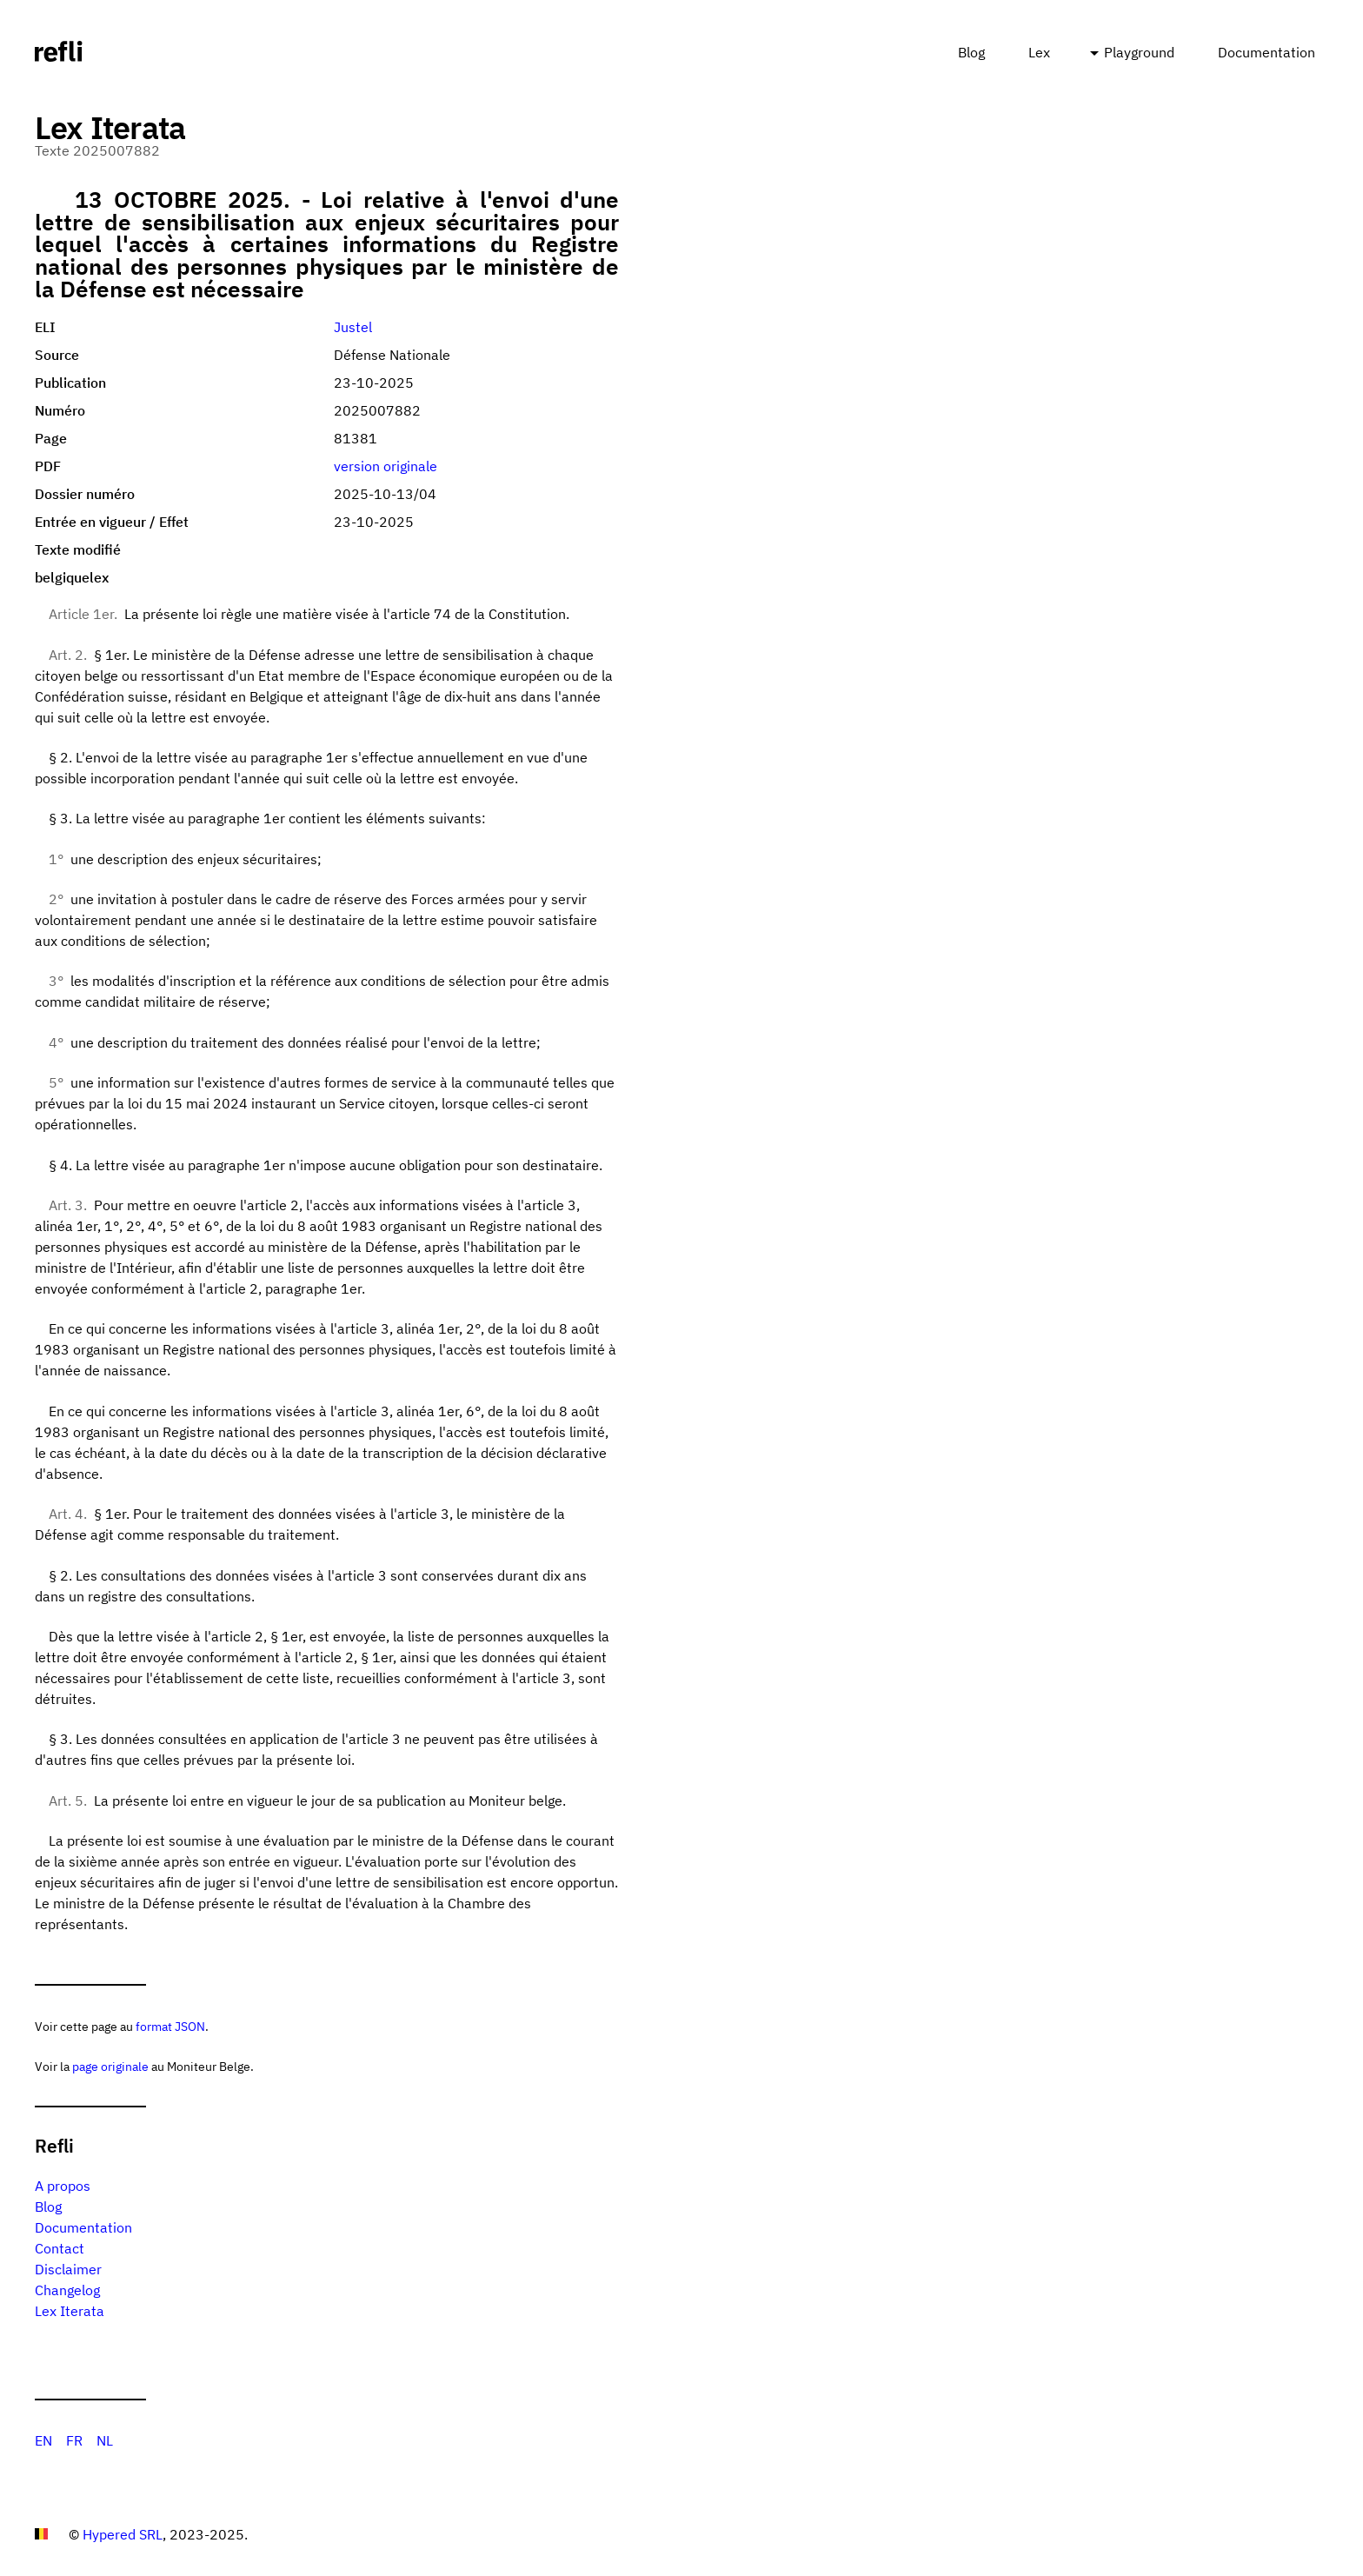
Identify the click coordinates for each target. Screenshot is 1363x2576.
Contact (59, 2248)
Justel (353, 327)
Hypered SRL (123, 2534)
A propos (62, 2185)
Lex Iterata (69, 2311)
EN (43, 2440)
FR (74, 2440)
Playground (1139, 52)
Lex (1039, 52)
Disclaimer (68, 2269)
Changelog (67, 2290)
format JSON (170, 2026)
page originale (110, 2066)
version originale (385, 466)
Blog (971, 52)
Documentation (1266, 52)
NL (104, 2440)
